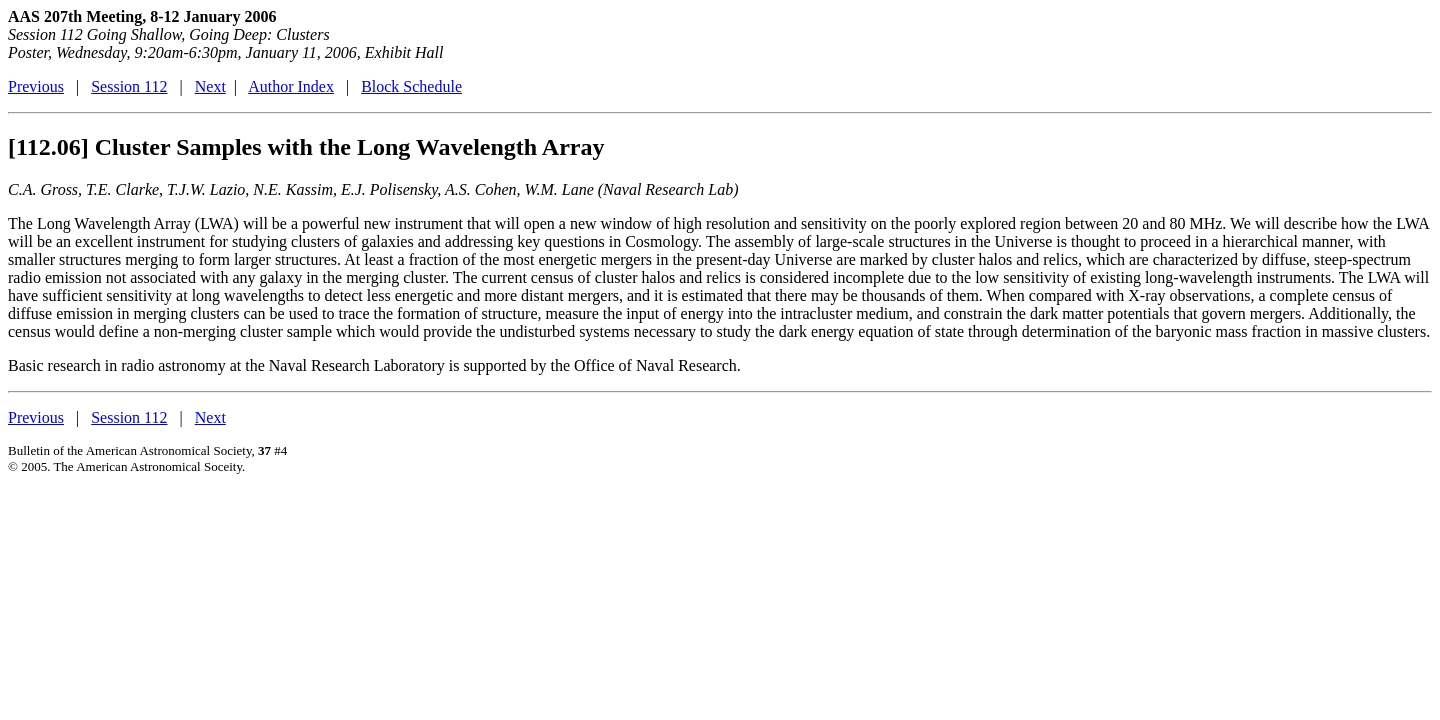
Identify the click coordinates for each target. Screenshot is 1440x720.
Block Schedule (411, 86)
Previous (36, 86)
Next (210, 86)
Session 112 (129, 86)
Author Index (291, 86)
